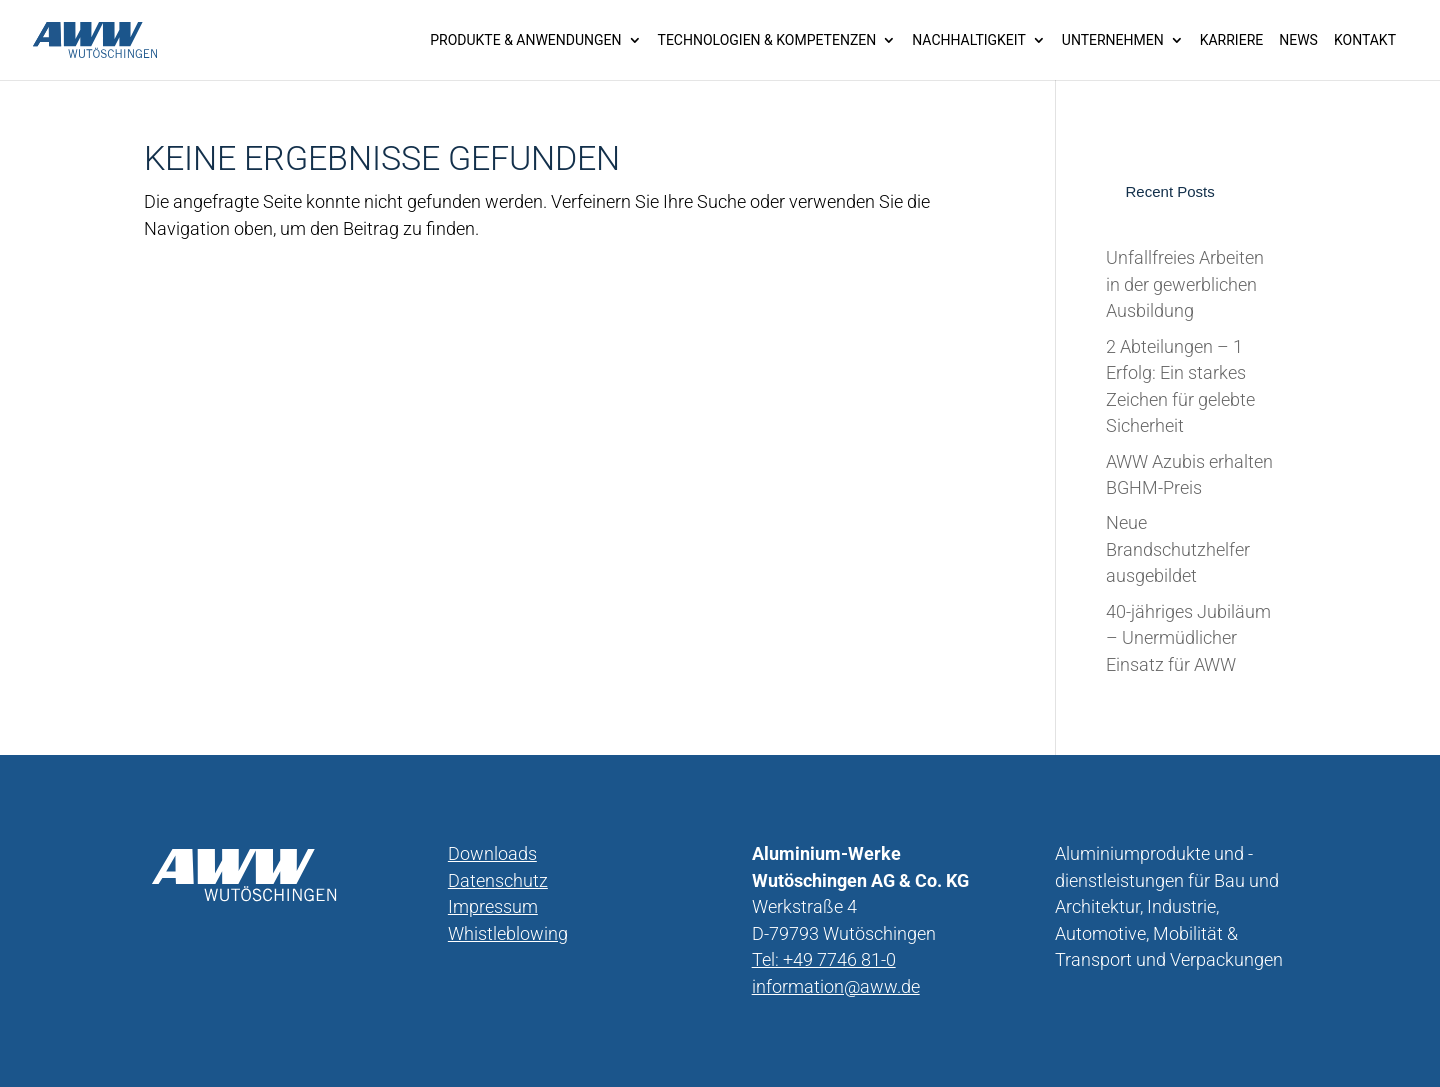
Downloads (492, 854)
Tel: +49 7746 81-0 (824, 960)
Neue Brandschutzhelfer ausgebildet (1178, 549)
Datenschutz (498, 881)
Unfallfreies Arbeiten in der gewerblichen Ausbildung (1185, 284)
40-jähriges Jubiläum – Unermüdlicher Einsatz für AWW (1188, 638)
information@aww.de (836, 987)
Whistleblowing (508, 934)
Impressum (493, 907)
